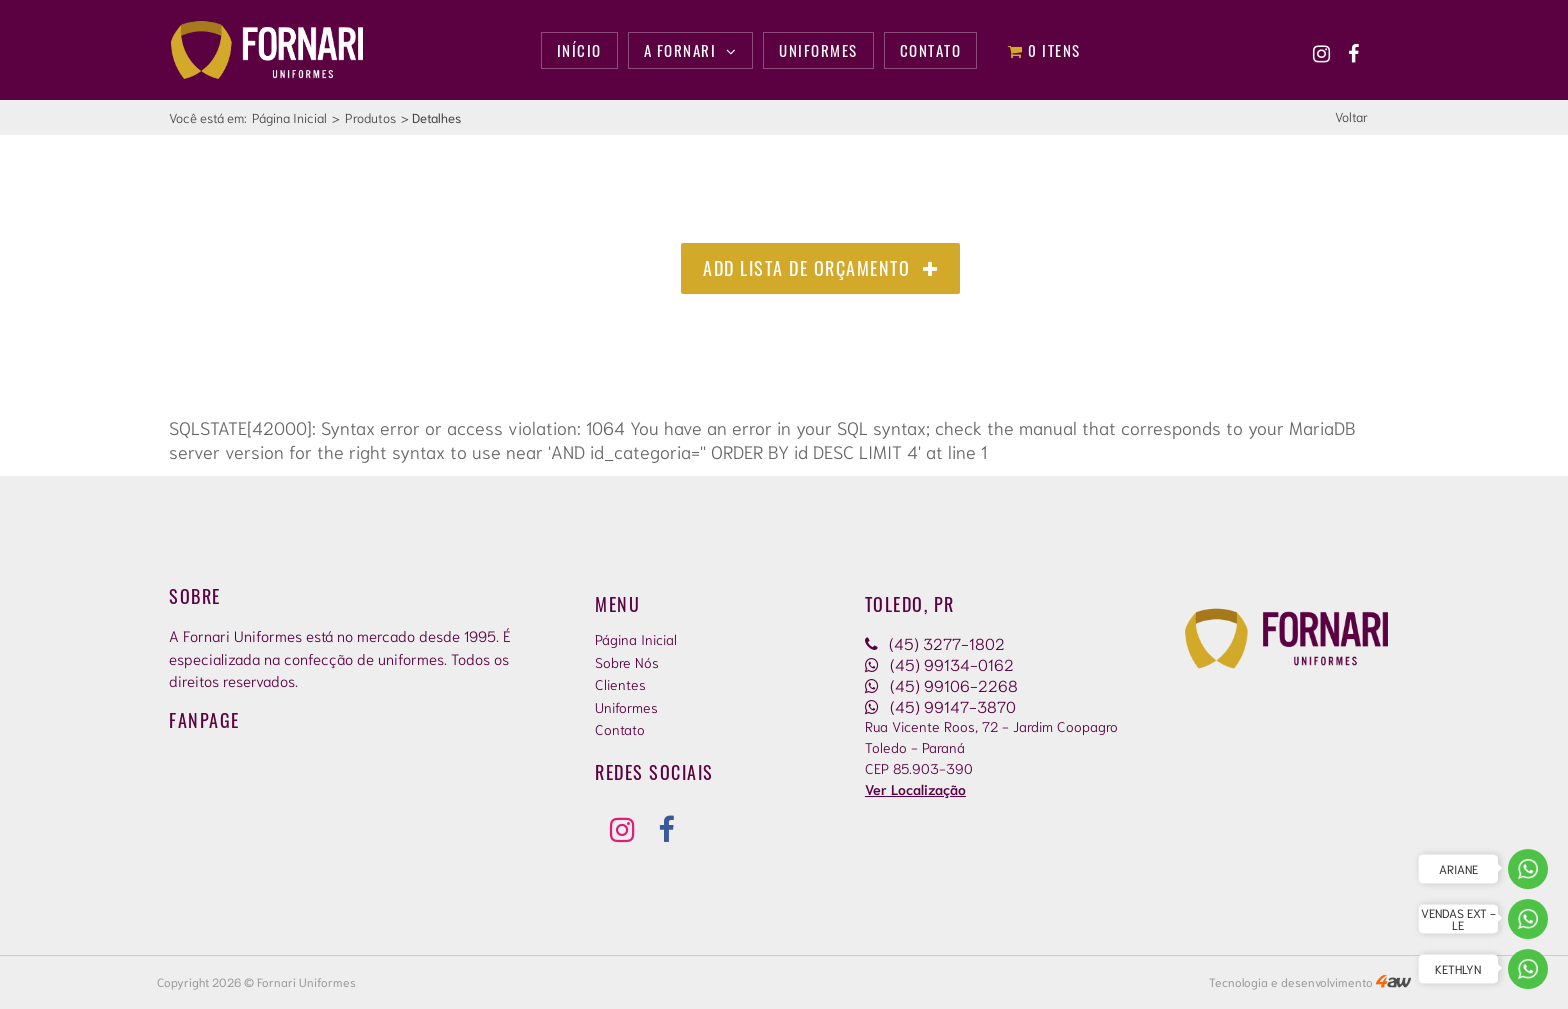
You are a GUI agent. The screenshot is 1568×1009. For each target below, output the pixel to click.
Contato (620, 729)
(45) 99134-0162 (939, 663)
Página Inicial (289, 117)
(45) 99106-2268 (941, 684)
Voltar (1351, 116)
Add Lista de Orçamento (820, 268)
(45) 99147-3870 (940, 705)
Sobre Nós (627, 662)
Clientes (620, 684)
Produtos (370, 117)
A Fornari (691, 50)
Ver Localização (915, 789)
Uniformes (626, 707)
